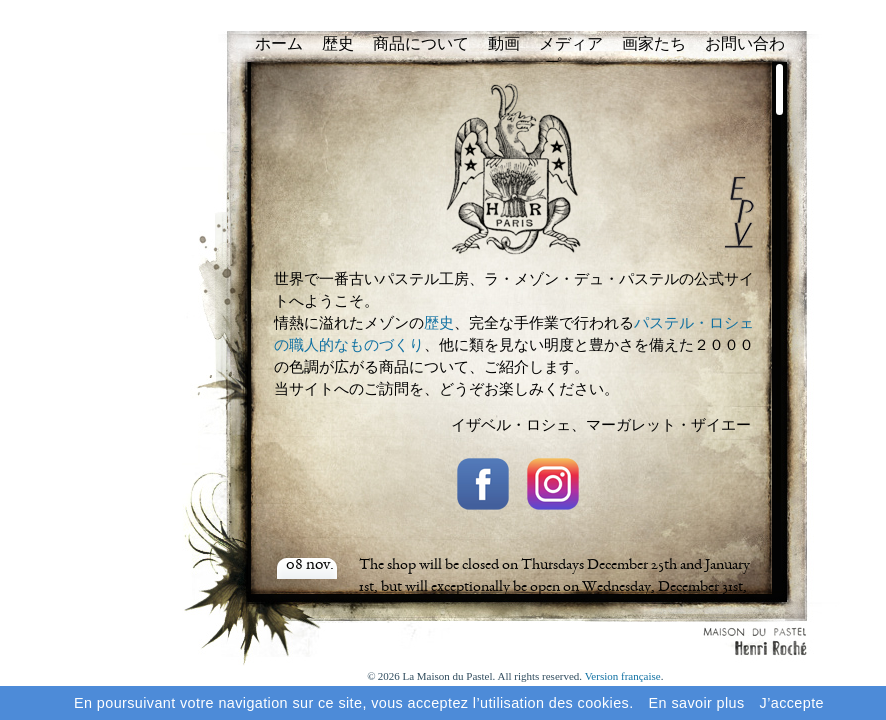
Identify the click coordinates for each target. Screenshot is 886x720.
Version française (623, 676)
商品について (421, 46)
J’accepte (792, 703)
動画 (504, 46)
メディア (571, 46)
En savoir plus (697, 703)
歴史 (338, 46)
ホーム (279, 46)
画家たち (654, 46)
